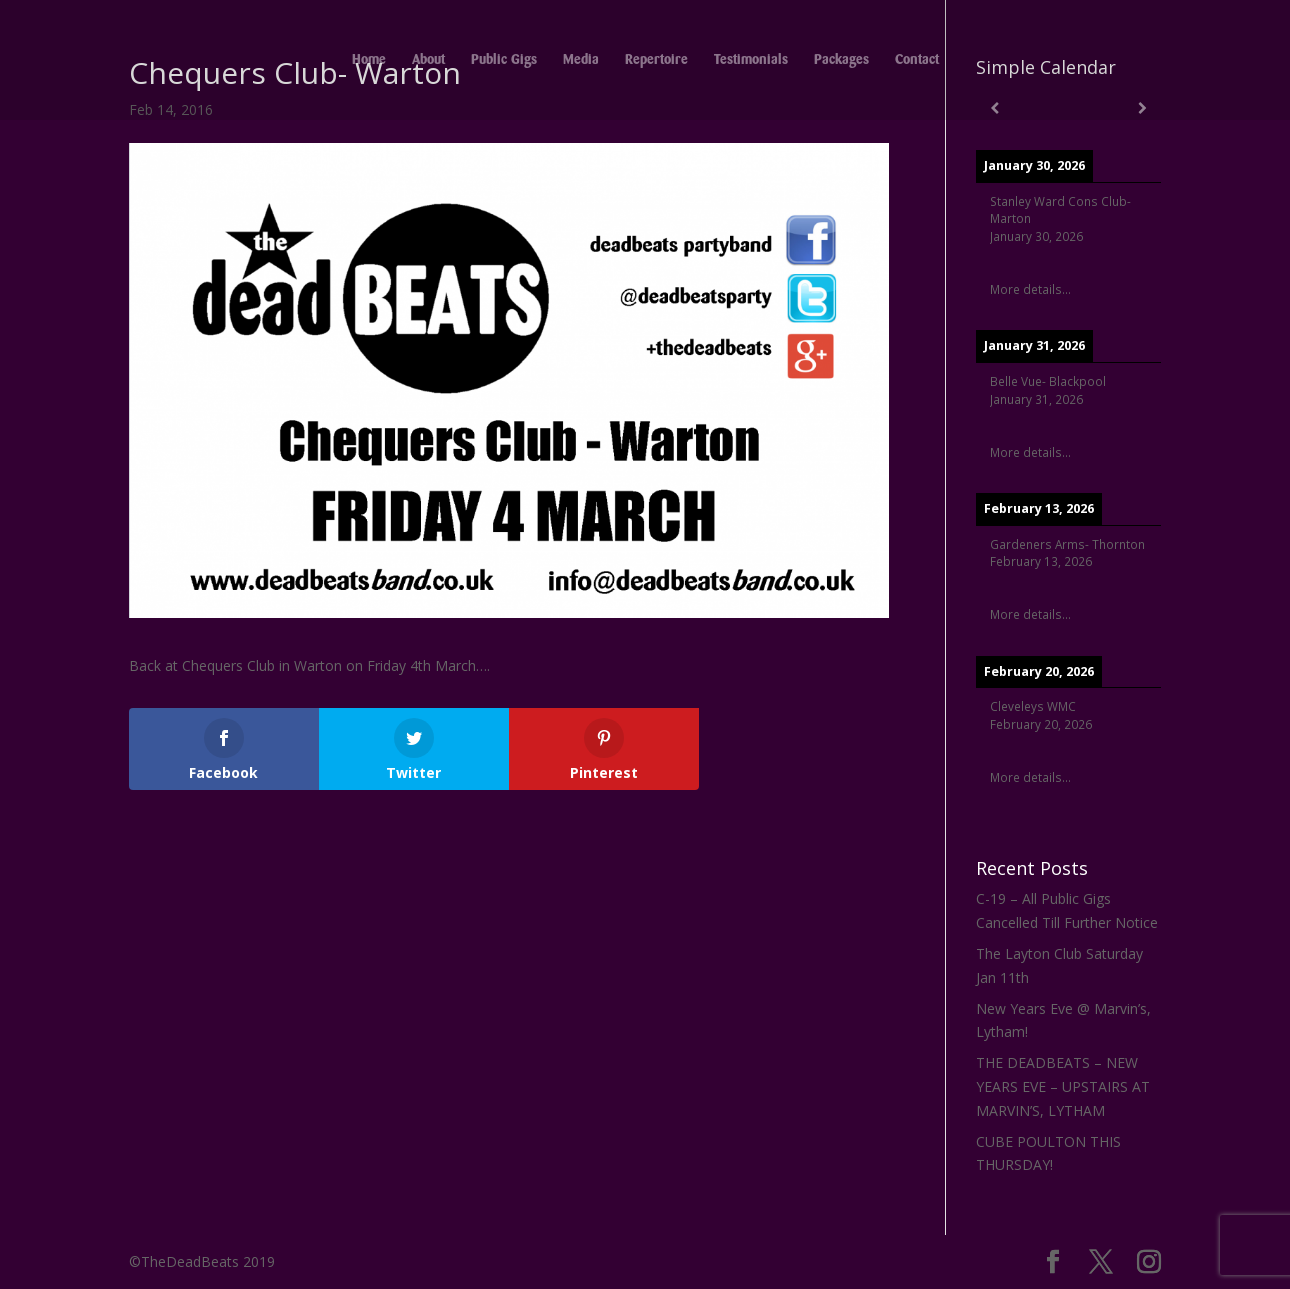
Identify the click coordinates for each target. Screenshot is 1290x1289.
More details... (1030, 289)
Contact (917, 60)
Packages (841, 60)
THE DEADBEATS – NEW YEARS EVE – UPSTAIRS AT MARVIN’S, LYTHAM (1063, 1086)
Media (581, 60)
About (428, 60)
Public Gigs (504, 60)
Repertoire (656, 60)
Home (369, 60)
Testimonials (751, 60)
